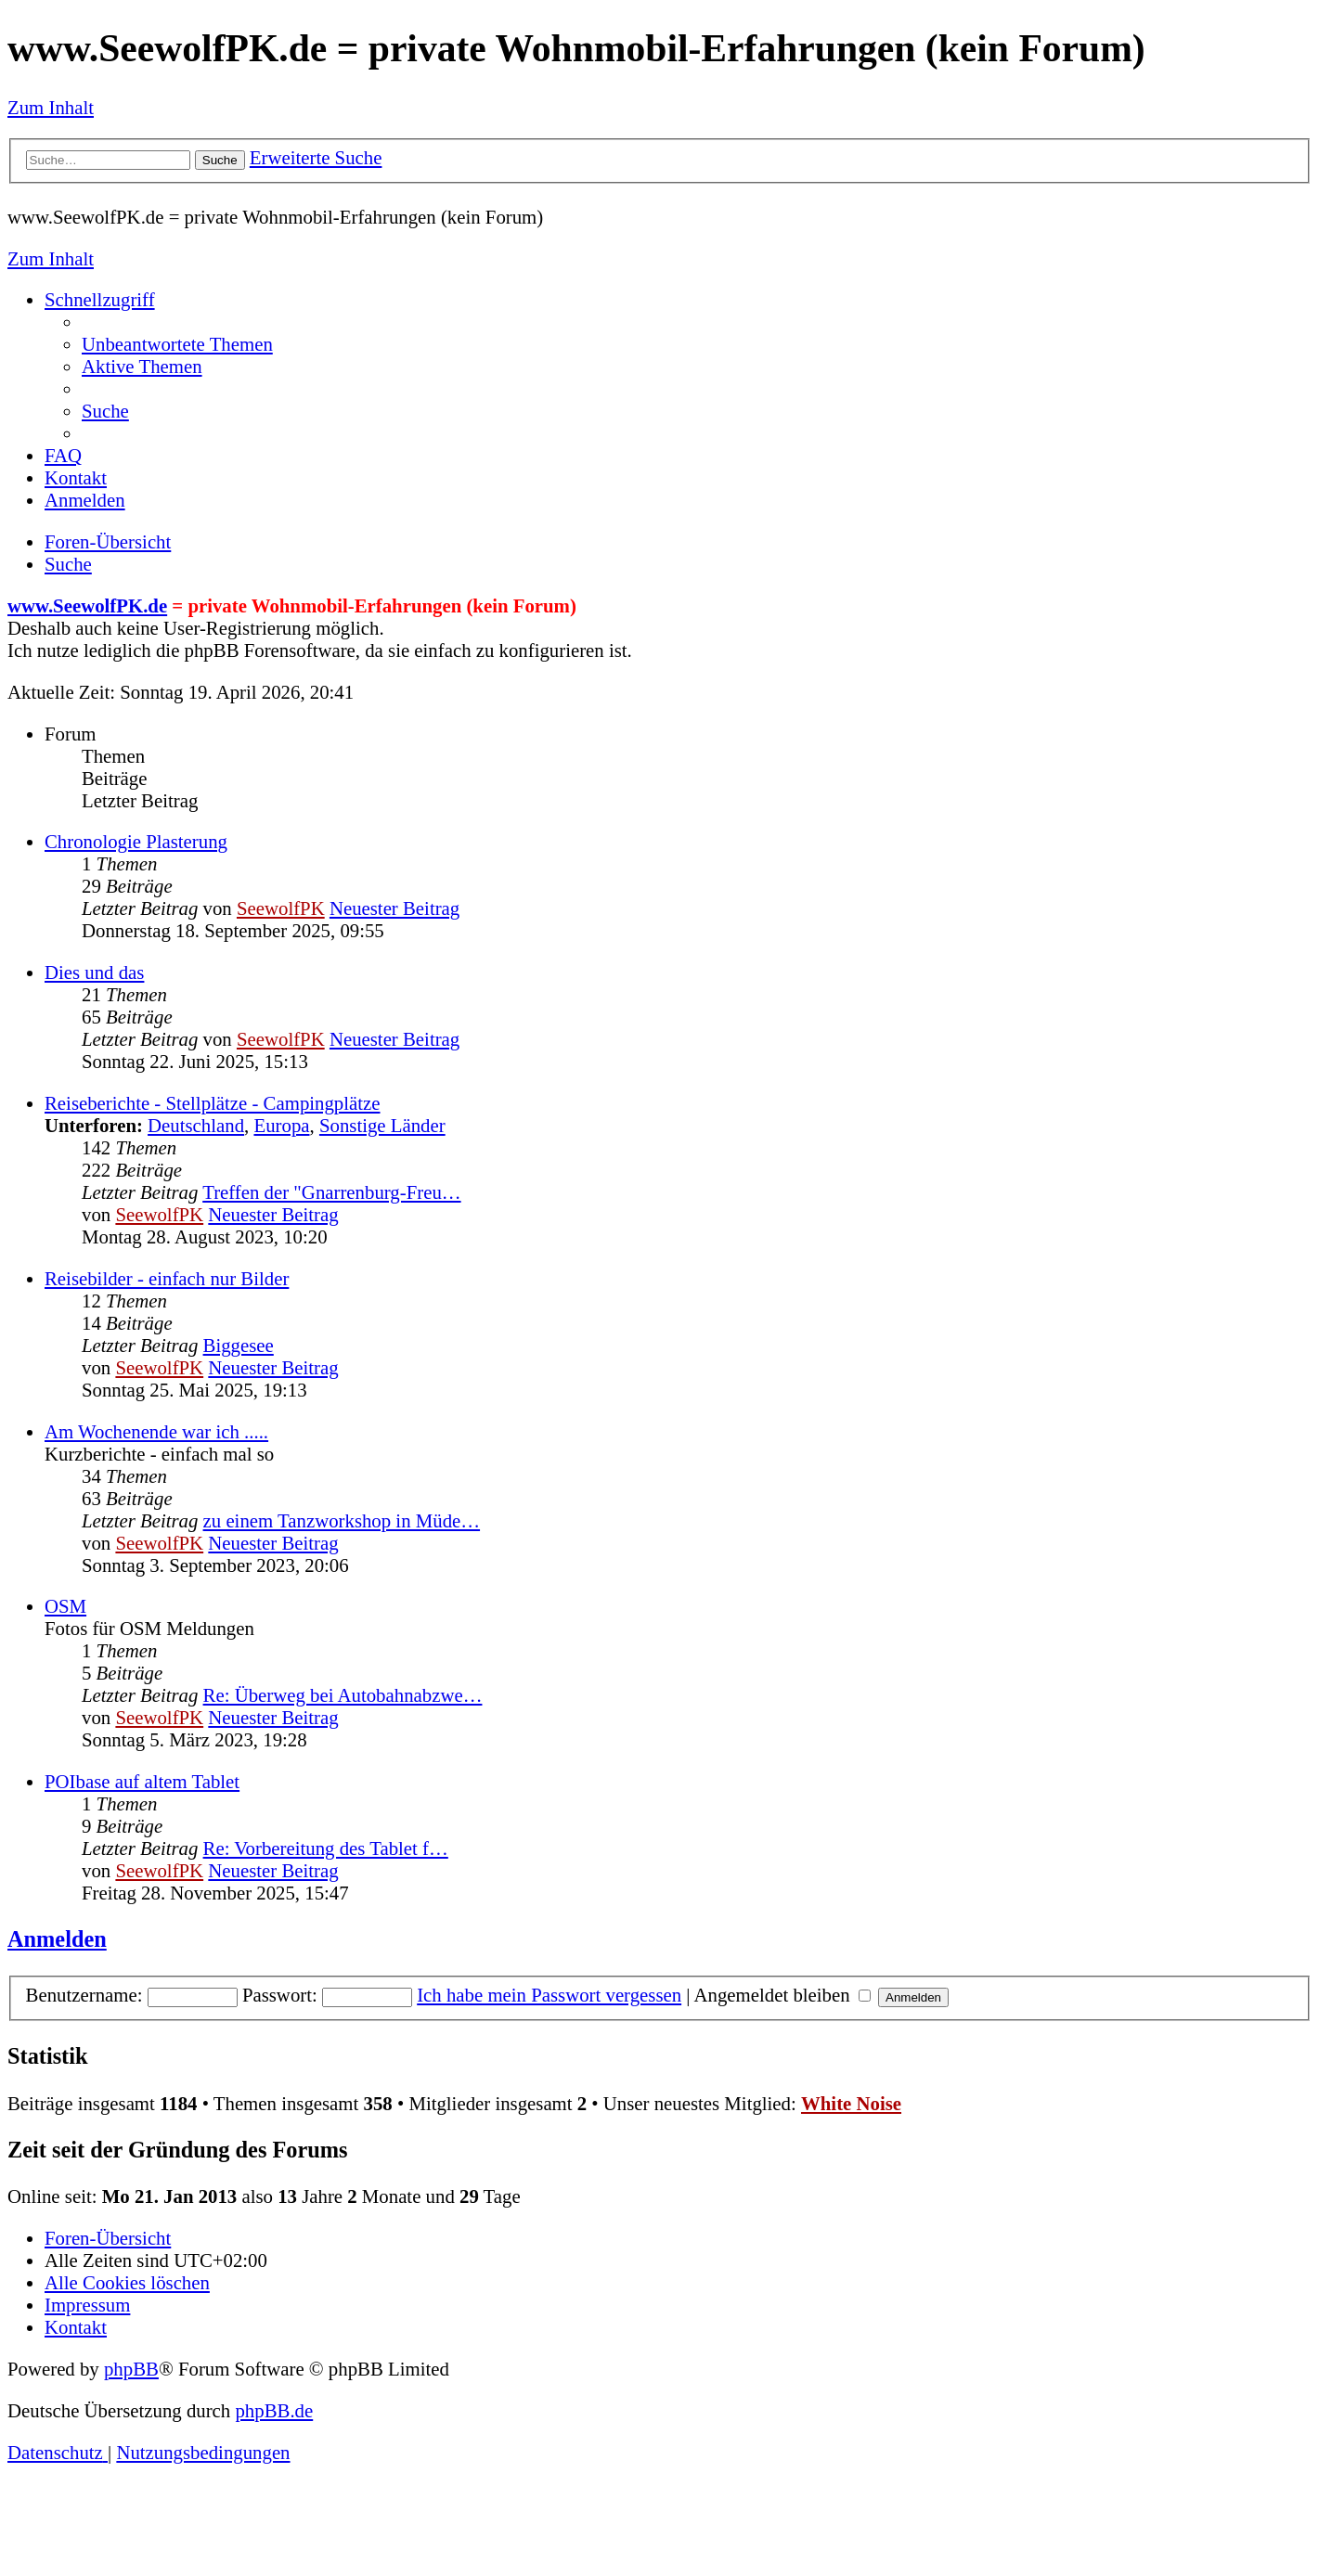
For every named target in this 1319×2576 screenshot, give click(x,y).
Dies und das (94, 972)
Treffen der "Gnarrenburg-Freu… (331, 1192)
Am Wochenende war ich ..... (156, 1431)
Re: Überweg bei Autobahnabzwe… (343, 1695)
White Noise (851, 2103)
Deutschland (196, 1125)
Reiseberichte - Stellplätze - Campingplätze (213, 1103)
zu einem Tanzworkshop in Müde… (342, 1520)
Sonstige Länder (382, 1125)
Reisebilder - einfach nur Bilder (167, 1278)
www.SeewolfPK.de (87, 605)
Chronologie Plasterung (136, 841)
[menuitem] (177, 343)
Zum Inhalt (50, 107)
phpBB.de (274, 2410)
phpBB (131, 2368)
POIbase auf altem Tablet (142, 1781)
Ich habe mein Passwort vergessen (549, 1994)
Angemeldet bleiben (782, 1994)
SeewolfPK (281, 908)
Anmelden (57, 1938)
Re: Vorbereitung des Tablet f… (325, 1848)
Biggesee (238, 1345)
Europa (281, 1125)
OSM (65, 1605)
